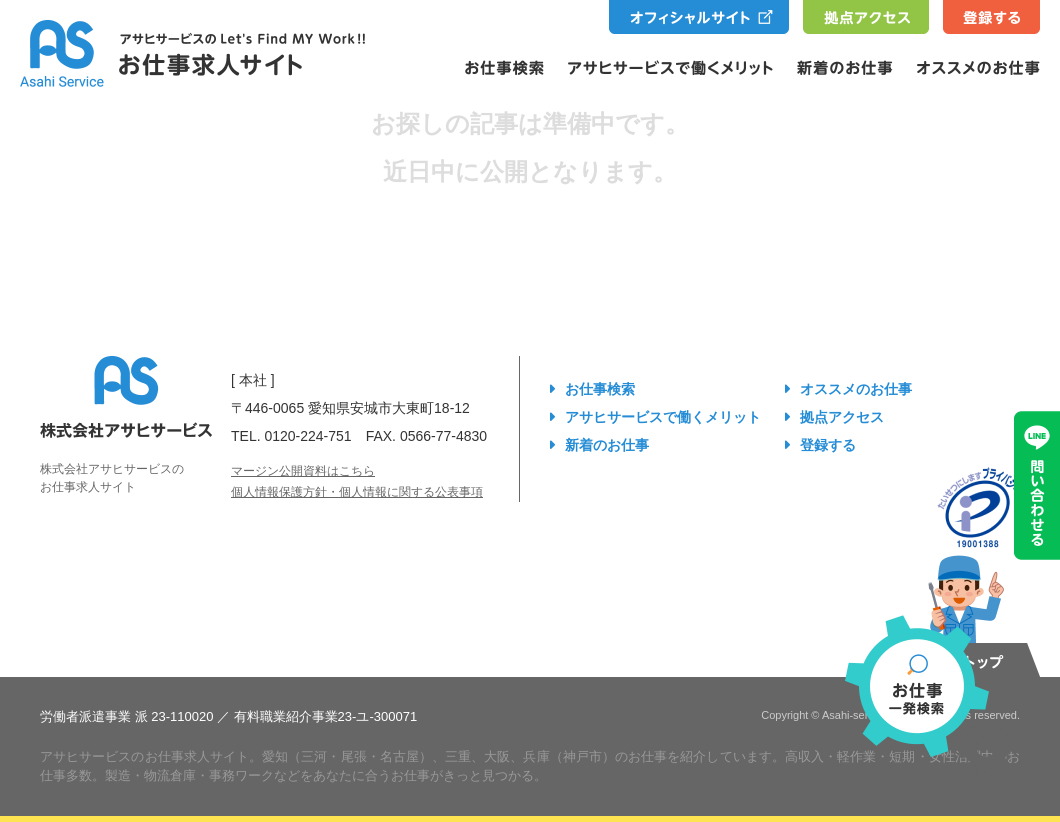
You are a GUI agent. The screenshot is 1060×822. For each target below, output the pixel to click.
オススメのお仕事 (856, 389)
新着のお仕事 (607, 445)
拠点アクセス (842, 417)
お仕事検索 (600, 389)
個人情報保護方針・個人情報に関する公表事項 (357, 492)
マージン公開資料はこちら (303, 471)
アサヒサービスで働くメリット (663, 417)
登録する (828, 445)
